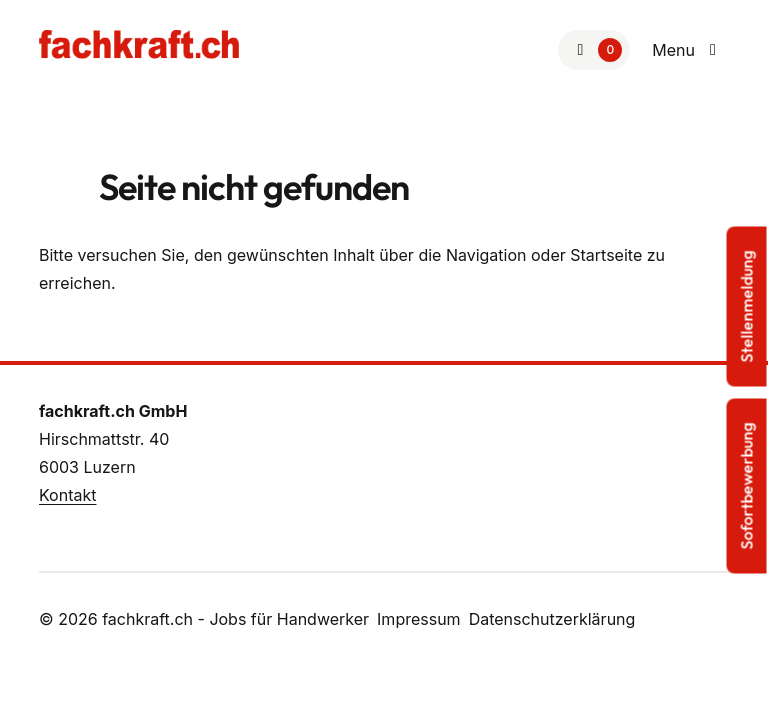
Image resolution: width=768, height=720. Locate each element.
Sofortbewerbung (747, 486)
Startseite (606, 255)
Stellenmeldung (747, 307)
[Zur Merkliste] (594, 50)
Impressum (419, 619)
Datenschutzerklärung (552, 619)
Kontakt (67, 495)
